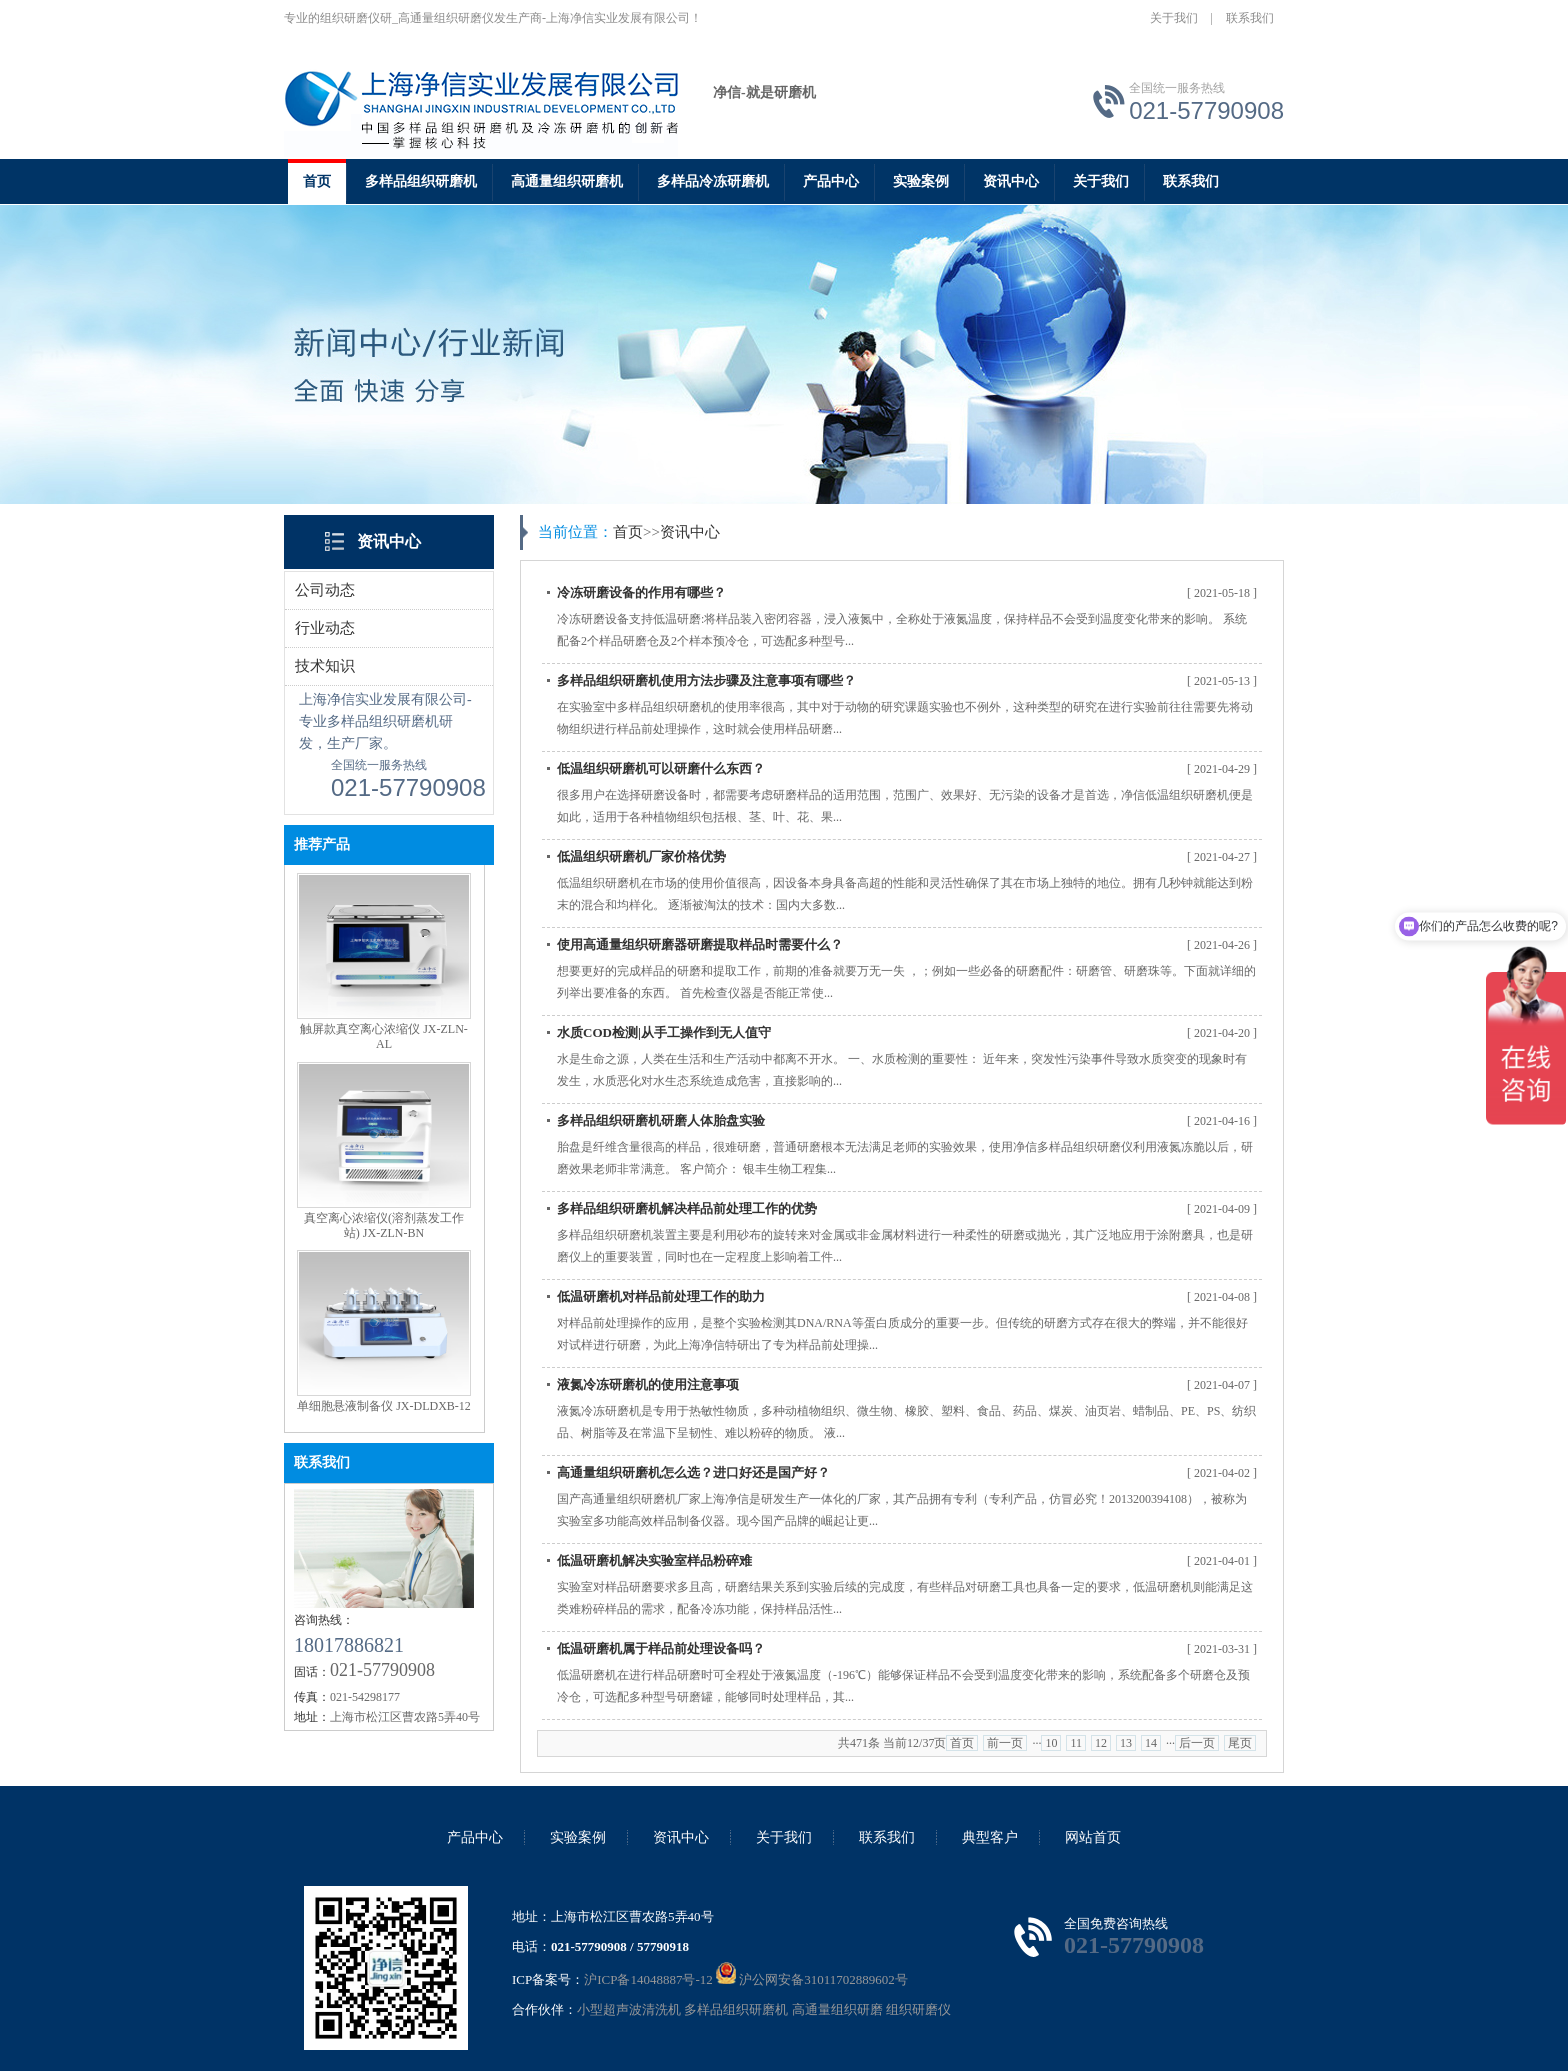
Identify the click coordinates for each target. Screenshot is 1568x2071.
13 (1126, 1743)
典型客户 (990, 1837)
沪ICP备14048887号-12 (648, 1979)
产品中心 (831, 181)
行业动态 (325, 628)
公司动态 (325, 590)
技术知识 (325, 666)
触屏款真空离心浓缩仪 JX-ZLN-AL (384, 1036)
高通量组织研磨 (837, 2009)
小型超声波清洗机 (629, 2009)
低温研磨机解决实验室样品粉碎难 (654, 1560)
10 (1051, 1743)
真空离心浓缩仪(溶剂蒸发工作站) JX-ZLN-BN (384, 1225)
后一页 (1197, 1743)
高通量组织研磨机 (567, 181)
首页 (317, 181)
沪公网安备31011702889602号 (812, 1979)
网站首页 (1093, 1837)
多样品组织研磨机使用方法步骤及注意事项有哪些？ (706, 680)
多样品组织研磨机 (421, 181)
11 (1076, 1743)
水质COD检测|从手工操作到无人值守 (664, 1032)
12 (1101, 1743)
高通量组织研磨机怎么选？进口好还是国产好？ (693, 1472)
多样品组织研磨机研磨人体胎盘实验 (661, 1120)
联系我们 (1250, 18)
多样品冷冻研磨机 (713, 181)
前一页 (1005, 1743)
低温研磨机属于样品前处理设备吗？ (661, 1648)
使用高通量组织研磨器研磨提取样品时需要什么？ (700, 944)
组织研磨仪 (918, 2009)
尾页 (1240, 1743)
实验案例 (921, 181)
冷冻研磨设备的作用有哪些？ (641, 592)
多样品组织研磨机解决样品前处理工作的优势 (687, 1208)
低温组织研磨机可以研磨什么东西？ (661, 768)
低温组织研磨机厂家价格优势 (641, 856)
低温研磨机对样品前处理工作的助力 (661, 1296)
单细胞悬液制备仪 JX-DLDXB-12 (384, 1406)
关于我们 (1174, 18)
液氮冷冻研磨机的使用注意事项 (648, 1384)
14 (1151, 1743)
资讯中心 (1011, 181)
